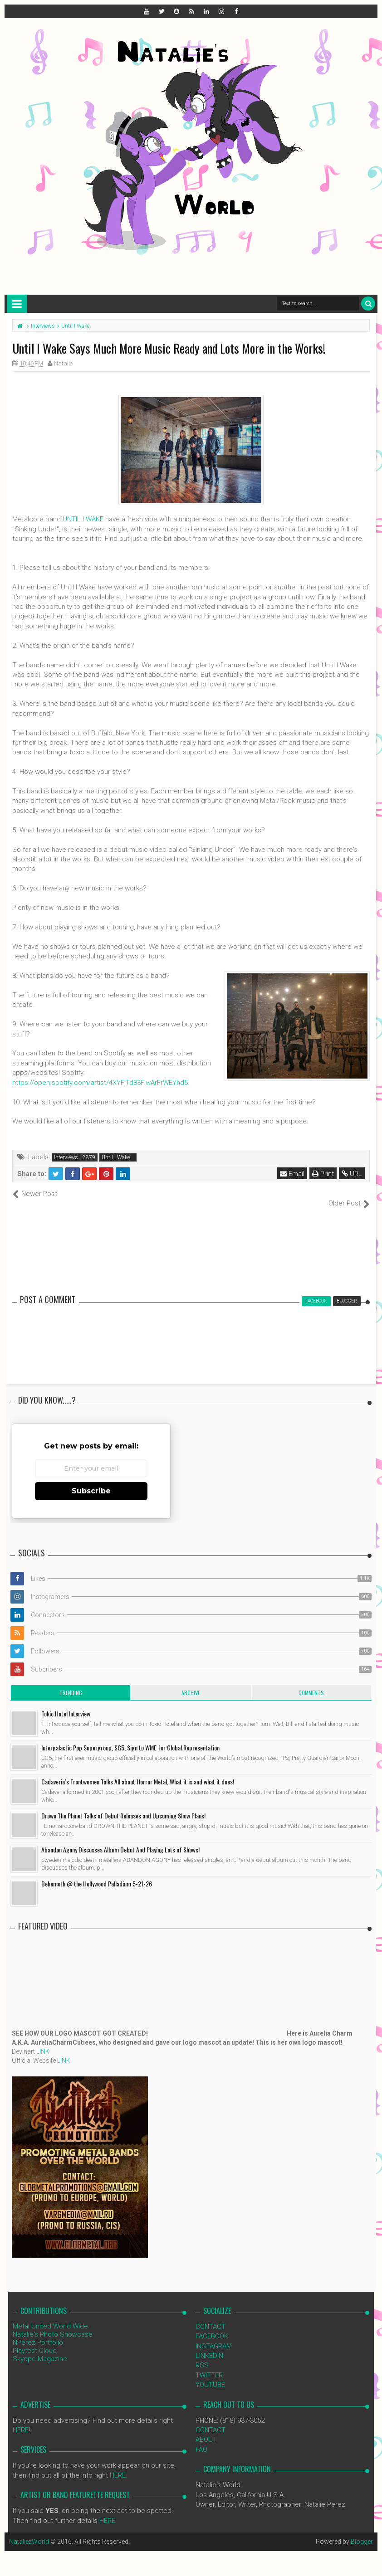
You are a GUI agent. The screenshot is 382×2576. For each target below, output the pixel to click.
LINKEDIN (209, 2346)
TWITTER (209, 2365)
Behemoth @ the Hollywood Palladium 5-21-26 (96, 1873)
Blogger (362, 2532)
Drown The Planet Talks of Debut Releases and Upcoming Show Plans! (123, 1805)
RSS (202, 2356)
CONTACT (210, 2317)
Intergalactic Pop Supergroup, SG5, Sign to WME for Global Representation (130, 1737)
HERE (21, 2420)
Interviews (66, 1157)
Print (323, 1174)
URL (352, 1174)
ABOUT (206, 2430)
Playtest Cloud (35, 2341)
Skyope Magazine (40, 2349)
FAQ (201, 2439)
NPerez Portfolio (38, 2332)
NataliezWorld (29, 2532)
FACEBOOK (212, 2327)
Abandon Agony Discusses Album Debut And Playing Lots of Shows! (120, 1839)
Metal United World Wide (50, 2316)
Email (292, 1174)
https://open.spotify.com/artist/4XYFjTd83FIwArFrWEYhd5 (100, 1083)
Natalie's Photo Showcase (53, 2324)
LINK (42, 2041)
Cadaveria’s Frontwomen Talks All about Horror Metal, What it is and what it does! (137, 1771)
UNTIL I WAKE (83, 519)
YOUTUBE (210, 2375)
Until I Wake (116, 1157)
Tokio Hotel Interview (65, 1703)
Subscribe (91, 1481)
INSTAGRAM (214, 2336)
